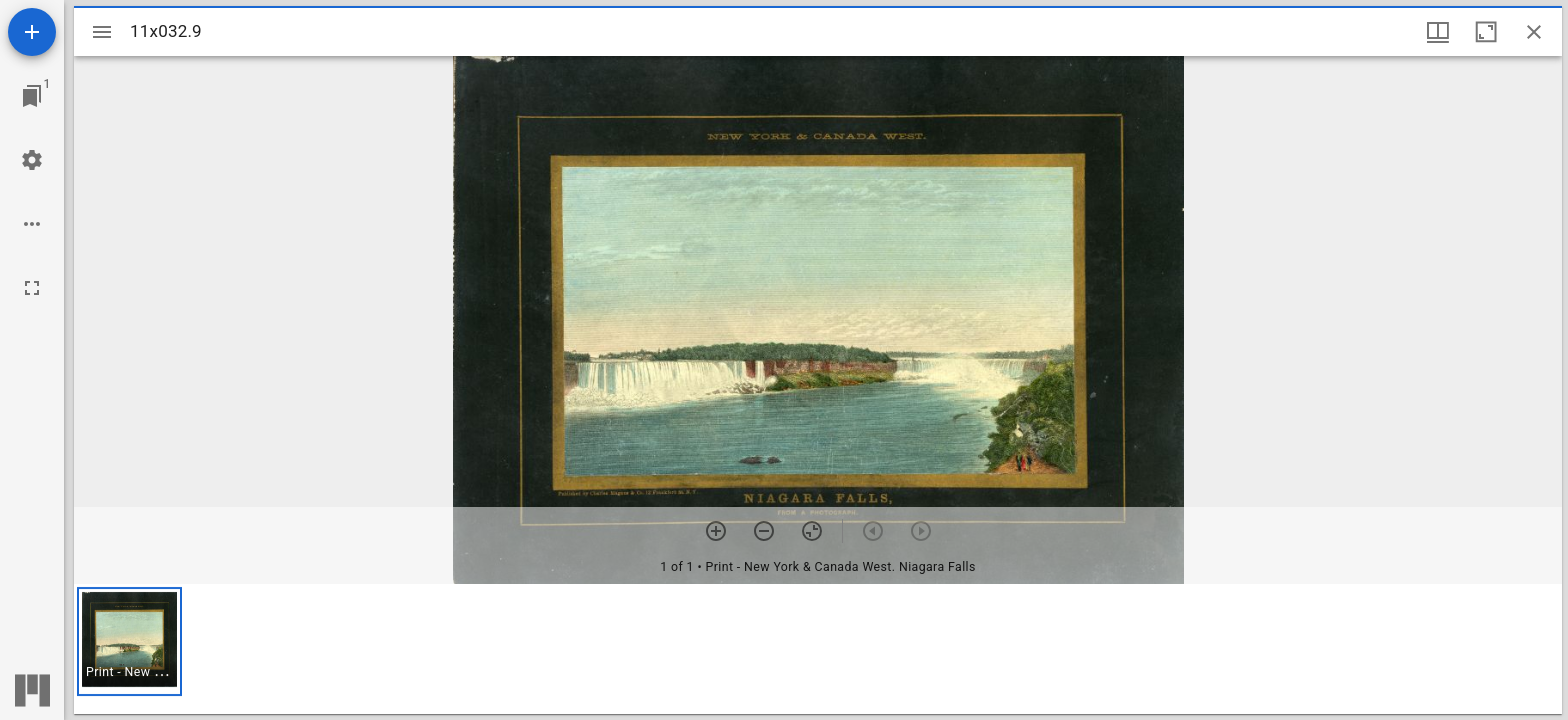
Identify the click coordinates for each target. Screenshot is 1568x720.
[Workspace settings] (32, 160)
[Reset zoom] (812, 531)
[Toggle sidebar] (102, 32)
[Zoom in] (716, 531)
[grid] (818, 649)
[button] (129, 641)
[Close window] (1534, 32)
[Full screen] (32, 288)
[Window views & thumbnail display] (1438, 32)
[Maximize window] (1486, 32)
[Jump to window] (32, 96)
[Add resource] (32, 32)
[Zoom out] (764, 531)
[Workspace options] (32, 224)
